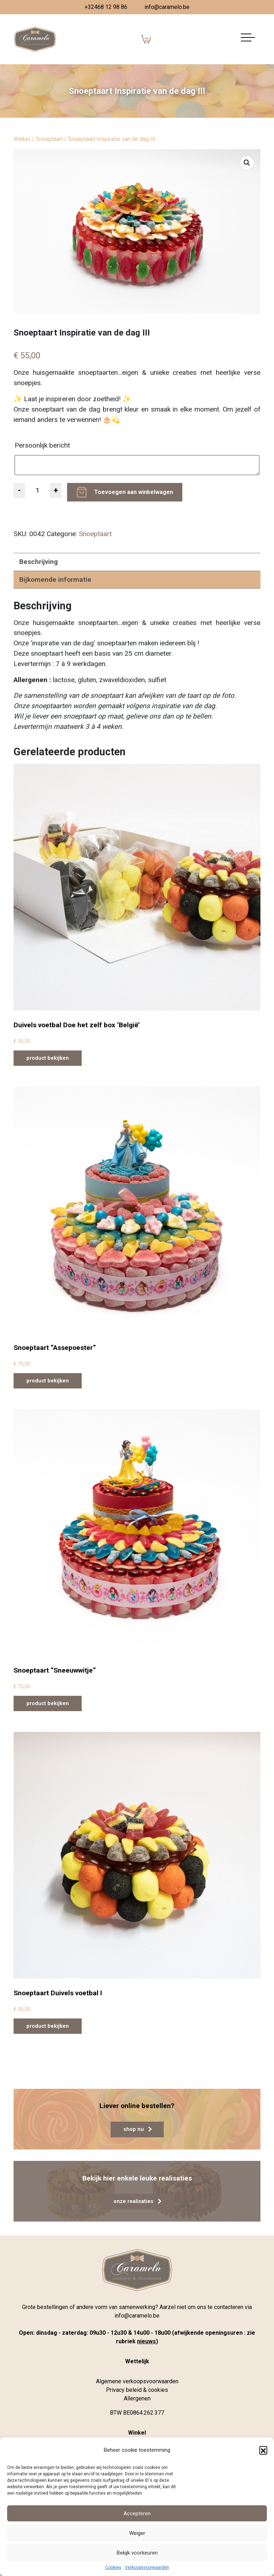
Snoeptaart (49, 139)
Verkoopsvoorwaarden (147, 2567)
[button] (263, 2450)
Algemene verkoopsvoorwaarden (137, 2381)
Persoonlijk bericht (43, 445)
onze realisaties (137, 2201)
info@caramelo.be (166, 7)
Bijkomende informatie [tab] (55, 579)
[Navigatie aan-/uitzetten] (247, 39)
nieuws (146, 2341)
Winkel (22, 139)
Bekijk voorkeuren (137, 2553)
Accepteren (137, 2513)
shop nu (137, 2129)
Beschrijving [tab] (38, 562)
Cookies (113, 2567)
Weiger (137, 2533)
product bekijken (47, 1058)
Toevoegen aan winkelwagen (133, 492)
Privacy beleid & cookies (137, 2389)
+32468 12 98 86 (106, 7)
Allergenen (137, 2398)
